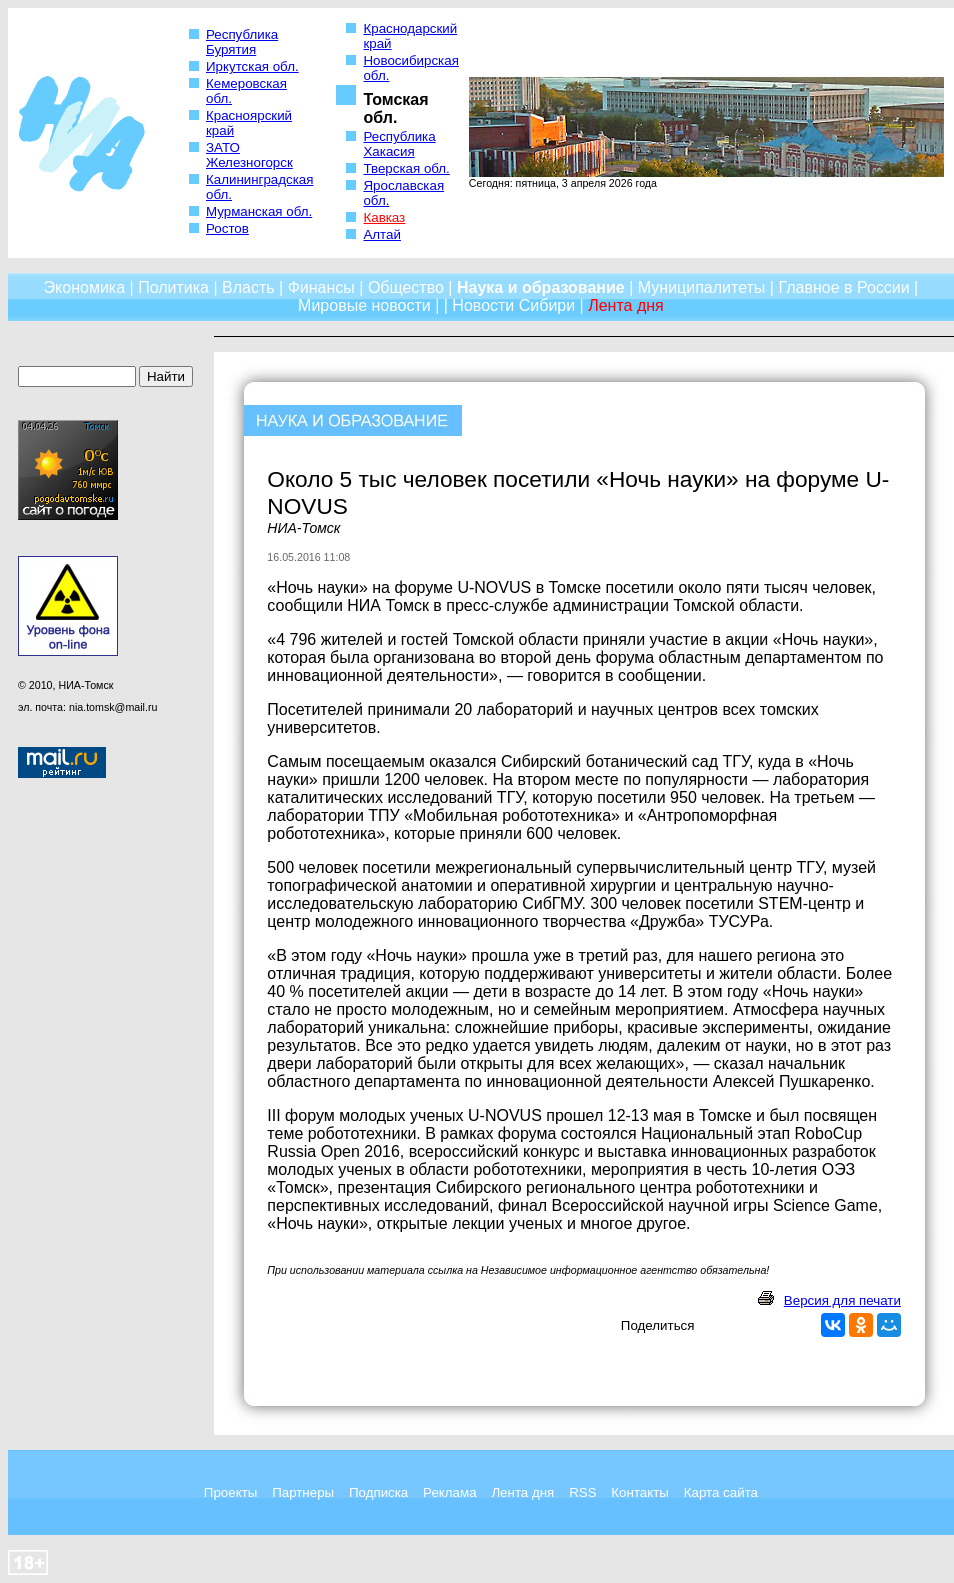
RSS (582, 1492)
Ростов (227, 228)
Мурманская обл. (259, 211)
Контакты (640, 1492)
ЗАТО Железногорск (249, 155)
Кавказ (384, 217)
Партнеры (303, 1492)
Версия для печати (842, 1300)
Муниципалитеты (702, 287)
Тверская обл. (406, 168)
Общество (406, 287)
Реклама (449, 1492)
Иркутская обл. (252, 66)
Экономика (85, 287)
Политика (173, 287)
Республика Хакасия (399, 144)
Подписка (378, 1492)
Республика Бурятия (242, 42)
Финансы (321, 287)
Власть (248, 287)
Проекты (230, 1492)
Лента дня (522, 1492)
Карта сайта (721, 1492)
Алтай (381, 234)
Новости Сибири (513, 305)
